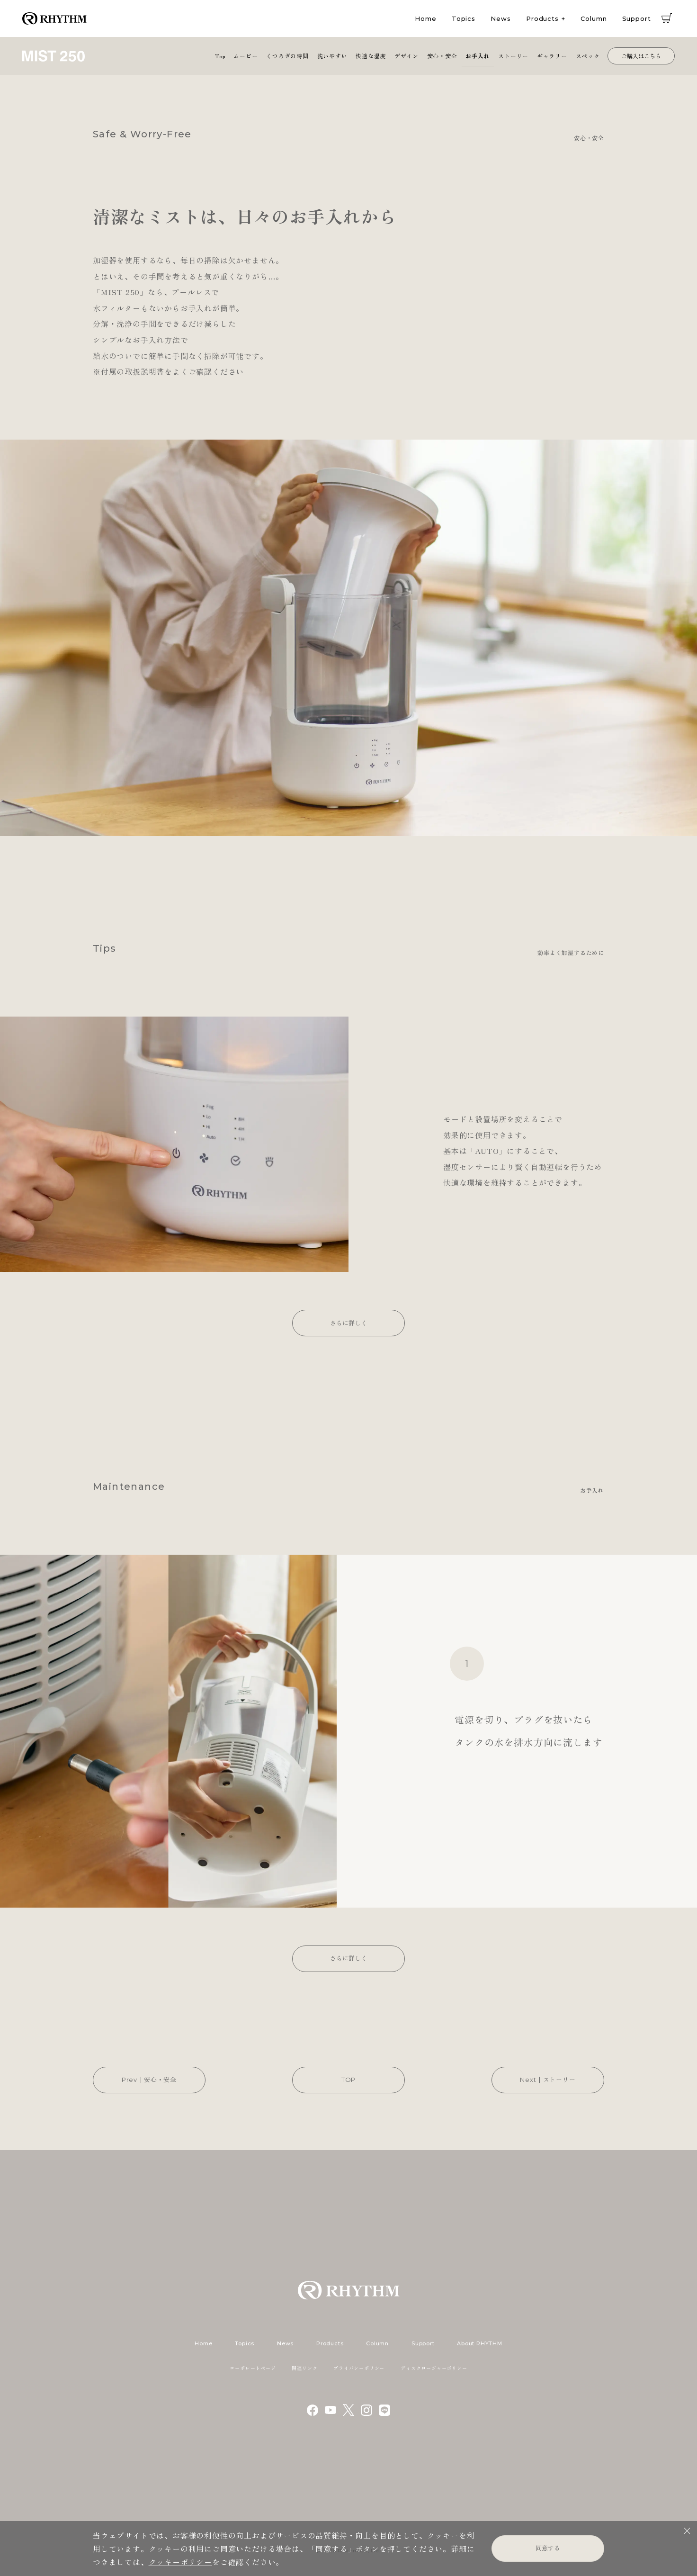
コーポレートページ (253, 2367)
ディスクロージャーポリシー (434, 2367)
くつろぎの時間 (287, 56)
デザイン (406, 56)
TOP (348, 2079)
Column (594, 18)
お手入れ (477, 56)
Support (636, 18)
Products (542, 18)
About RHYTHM (479, 2343)
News (501, 18)
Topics (463, 18)
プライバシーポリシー (358, 2367)
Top (220, 56)
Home (426, 18)
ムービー (245, 56)
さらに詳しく (348, 1322)
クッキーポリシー (180, 2561)
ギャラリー (552, 56)
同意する (548, 2547)
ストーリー (513, 56)
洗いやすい (332, 56)
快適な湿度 (371, 56)
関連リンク (304, 2367)
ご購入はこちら (641, 56)
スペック (588, 56)
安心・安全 (442, 56)
